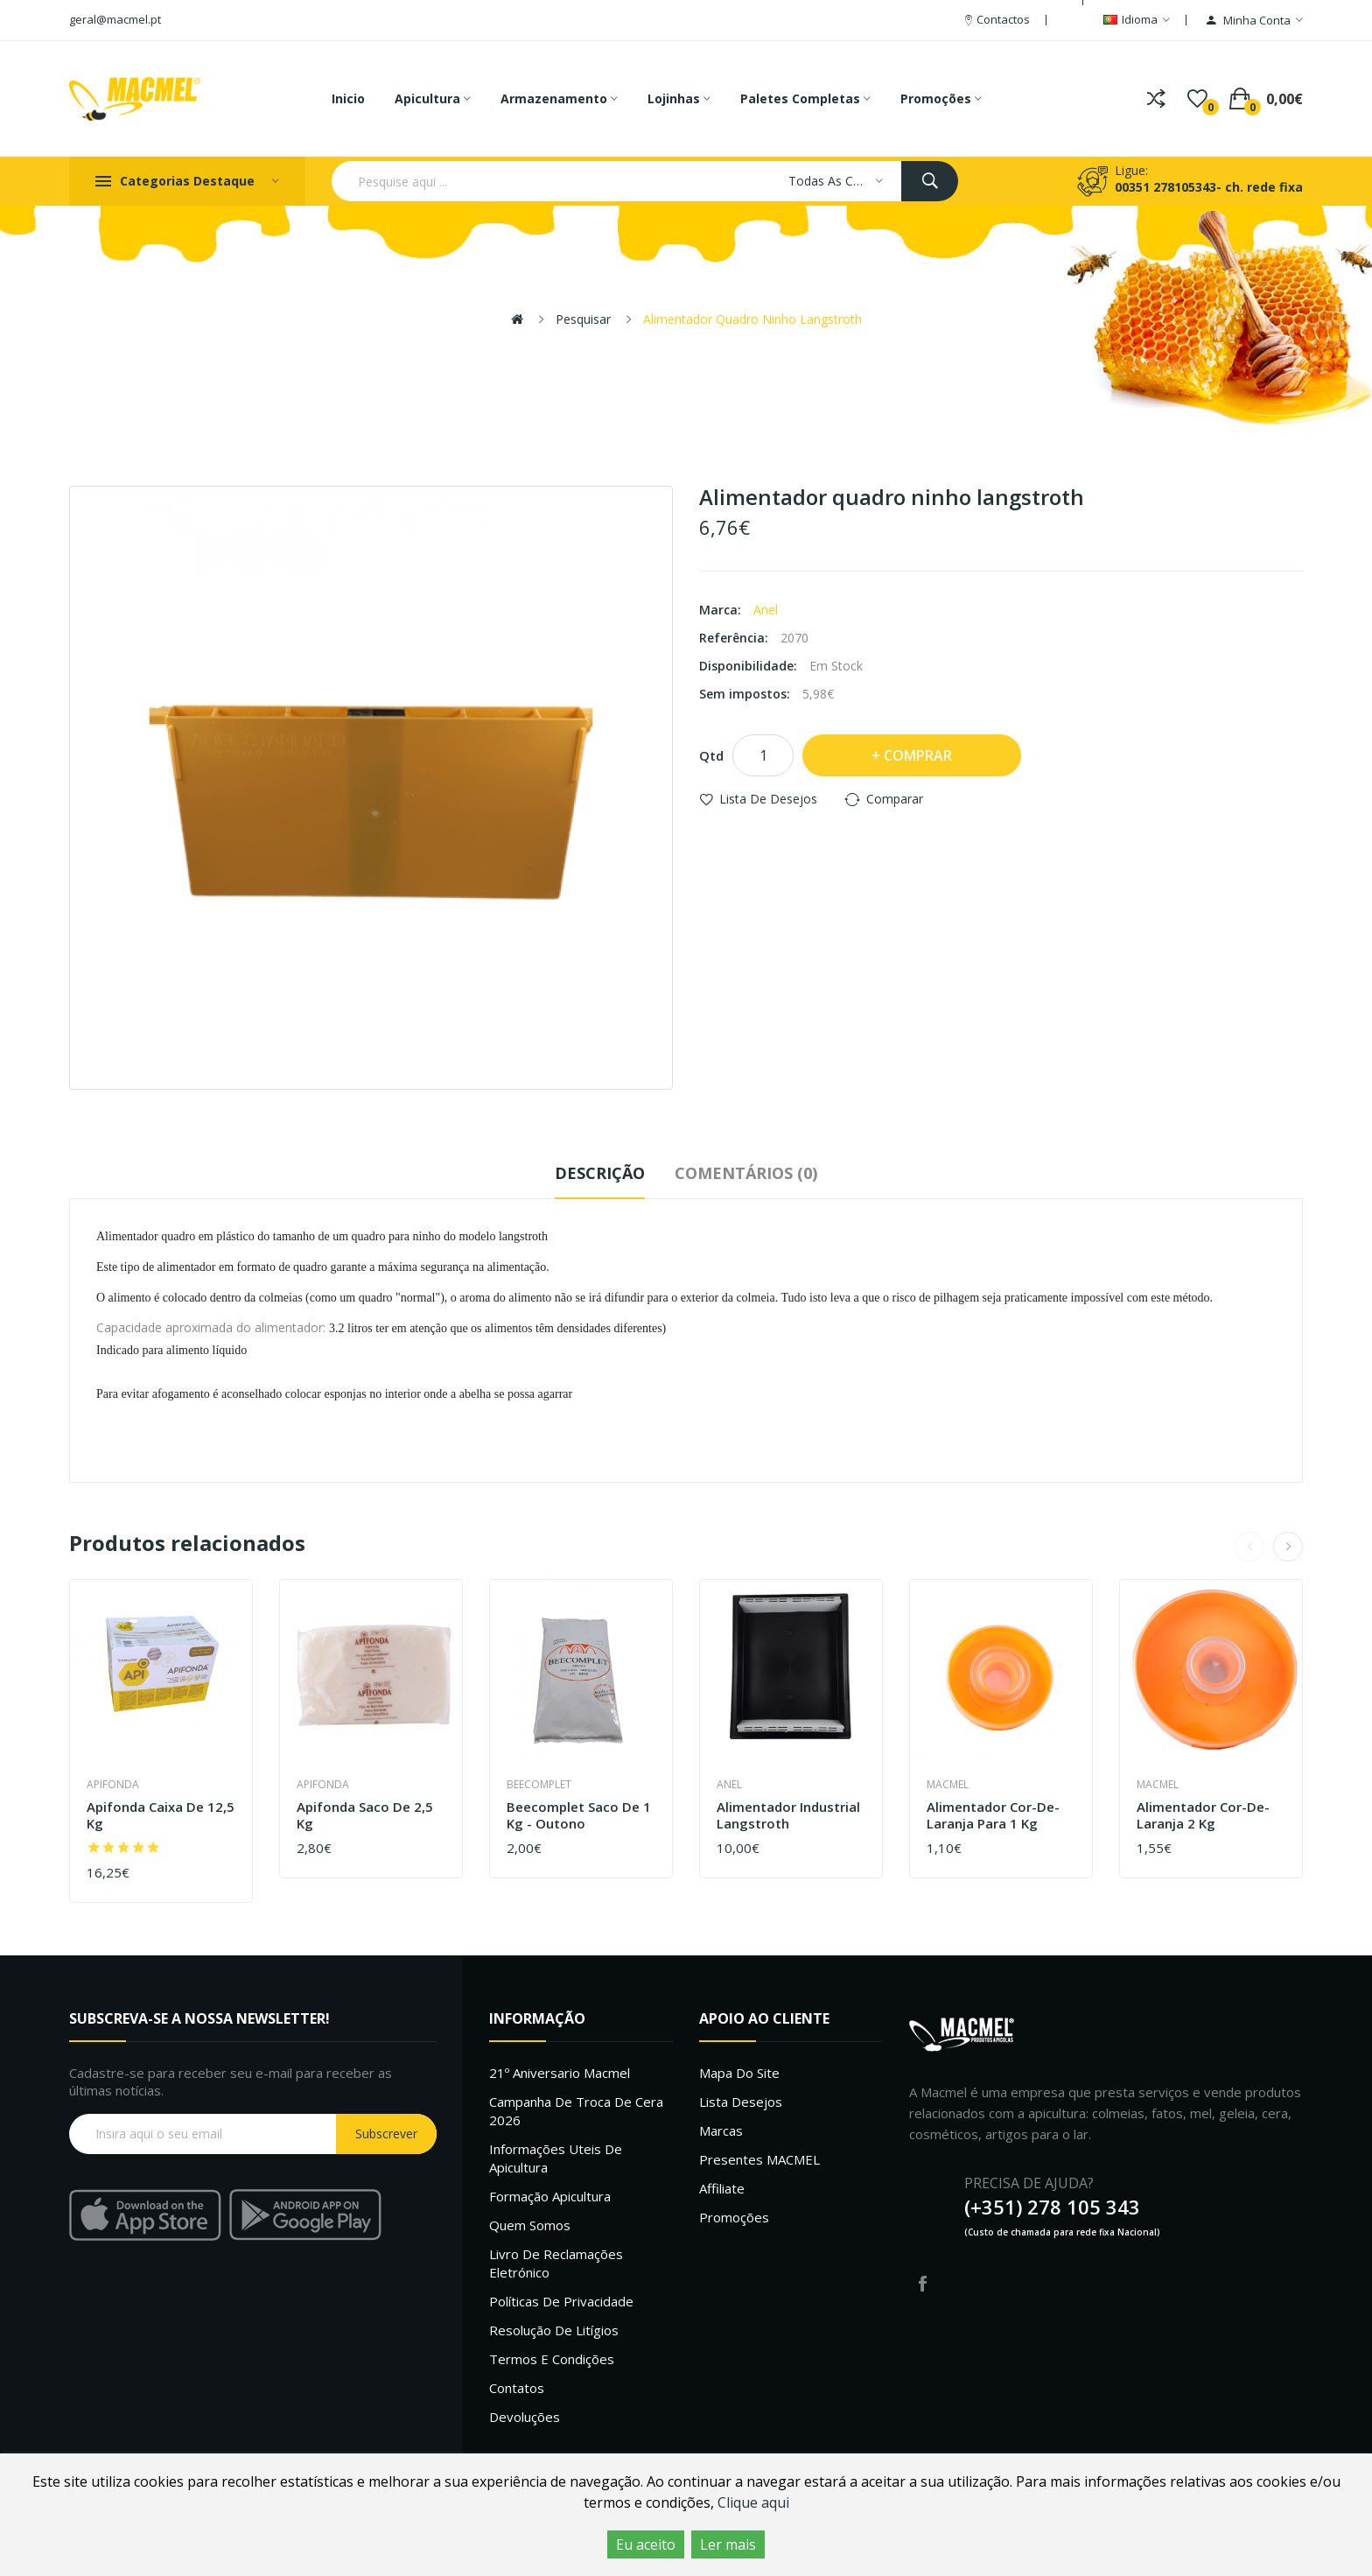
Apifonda (113, 1784)
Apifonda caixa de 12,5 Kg (160, 1816)
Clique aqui (753, 2502)
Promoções (734, 2217)
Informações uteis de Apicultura (555, 2158)
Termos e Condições (551, 2359)
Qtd (711, 755)
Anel (765, 609)
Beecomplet (539, 1784)
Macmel (948, 1784)
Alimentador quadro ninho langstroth (752, 319)
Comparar (894, 798)
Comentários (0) (746, 1172)
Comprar (918, 755)
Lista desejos (740, 2101)
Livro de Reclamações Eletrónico (556, 2263)
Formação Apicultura (550, 2196)
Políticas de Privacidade (561, 2301)
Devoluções (524, 2416)
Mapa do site (739, 2072)
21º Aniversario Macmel (559, 2072)
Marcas (721, 2130)
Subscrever (386, 2133)
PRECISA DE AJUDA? (1029, 2183)
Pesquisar (583, 319)
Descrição (600, 1172)
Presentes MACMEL (759, 2159)
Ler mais (728, 2544)
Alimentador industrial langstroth (788, 1816)
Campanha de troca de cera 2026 (576, 2111)
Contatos (516, 2388)
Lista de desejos (768, 798)
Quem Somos (529, 2225)
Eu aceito (646, 2544)
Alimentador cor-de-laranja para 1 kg (993, 1816)
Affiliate (722, 2188)
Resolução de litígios (554, 2330)
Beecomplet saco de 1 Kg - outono (579, 1816)
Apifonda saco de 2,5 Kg (365, 1816)
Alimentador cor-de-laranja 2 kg (1203, 1816)
